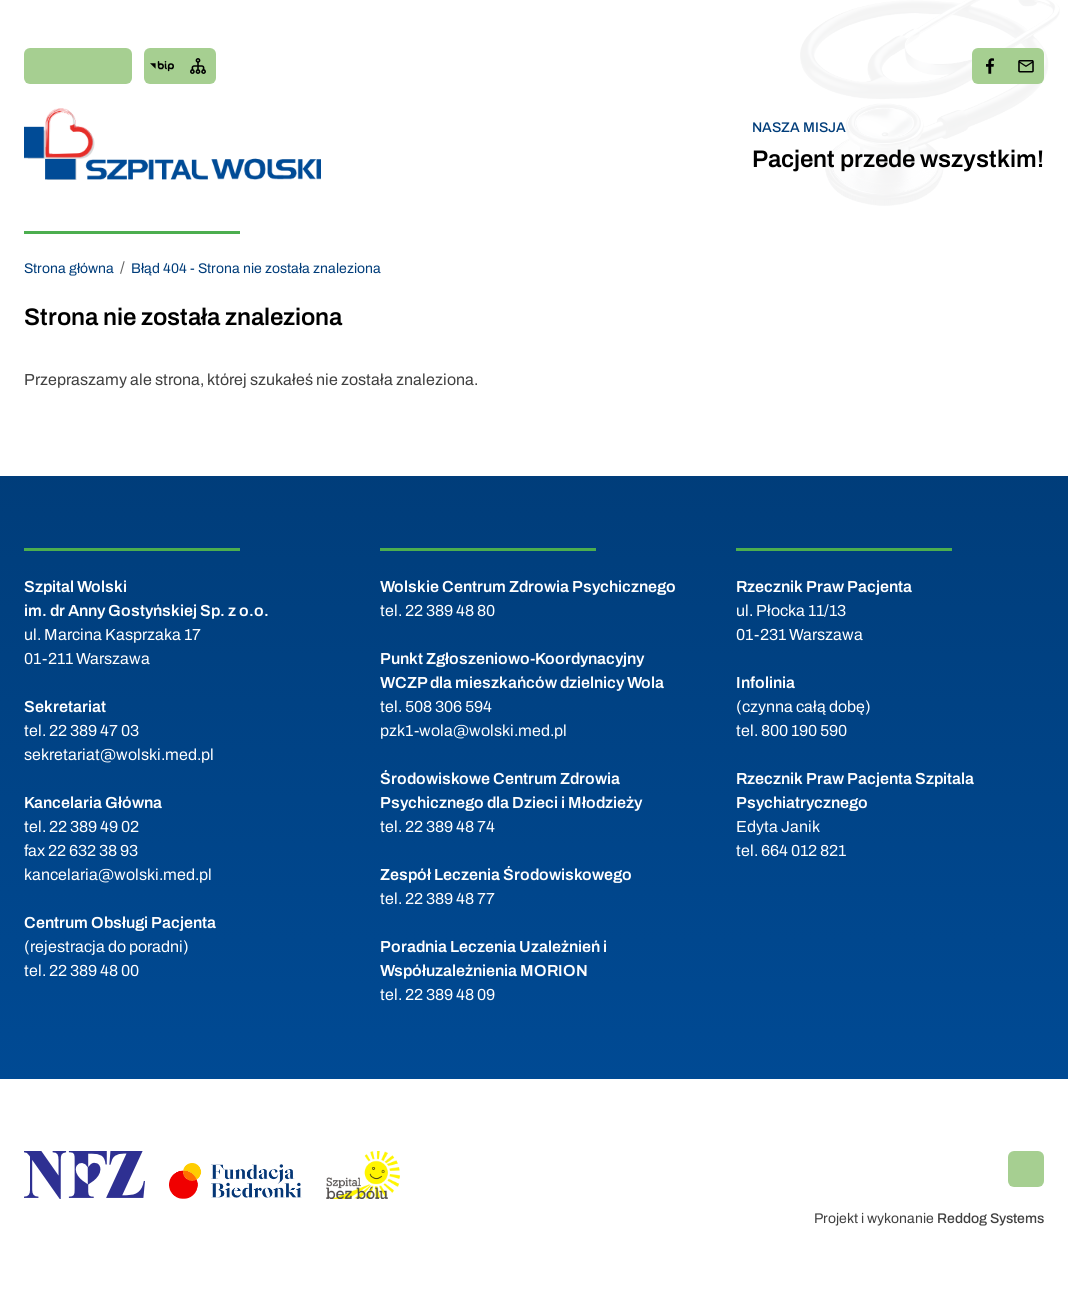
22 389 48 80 (450, 610)
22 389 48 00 (94, 970)
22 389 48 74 (450, 826)
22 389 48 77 (450, 898)
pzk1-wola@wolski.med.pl (473, 730)
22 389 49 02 (94, 826)
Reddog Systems (990, 1218)
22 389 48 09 (450, 994)
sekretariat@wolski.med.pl (119, 754)
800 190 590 (804, 730)
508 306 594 (448, 706)
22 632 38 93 (93, 850)
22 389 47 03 (94, 730)
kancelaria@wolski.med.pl (118, 874)
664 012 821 (803, 850)
